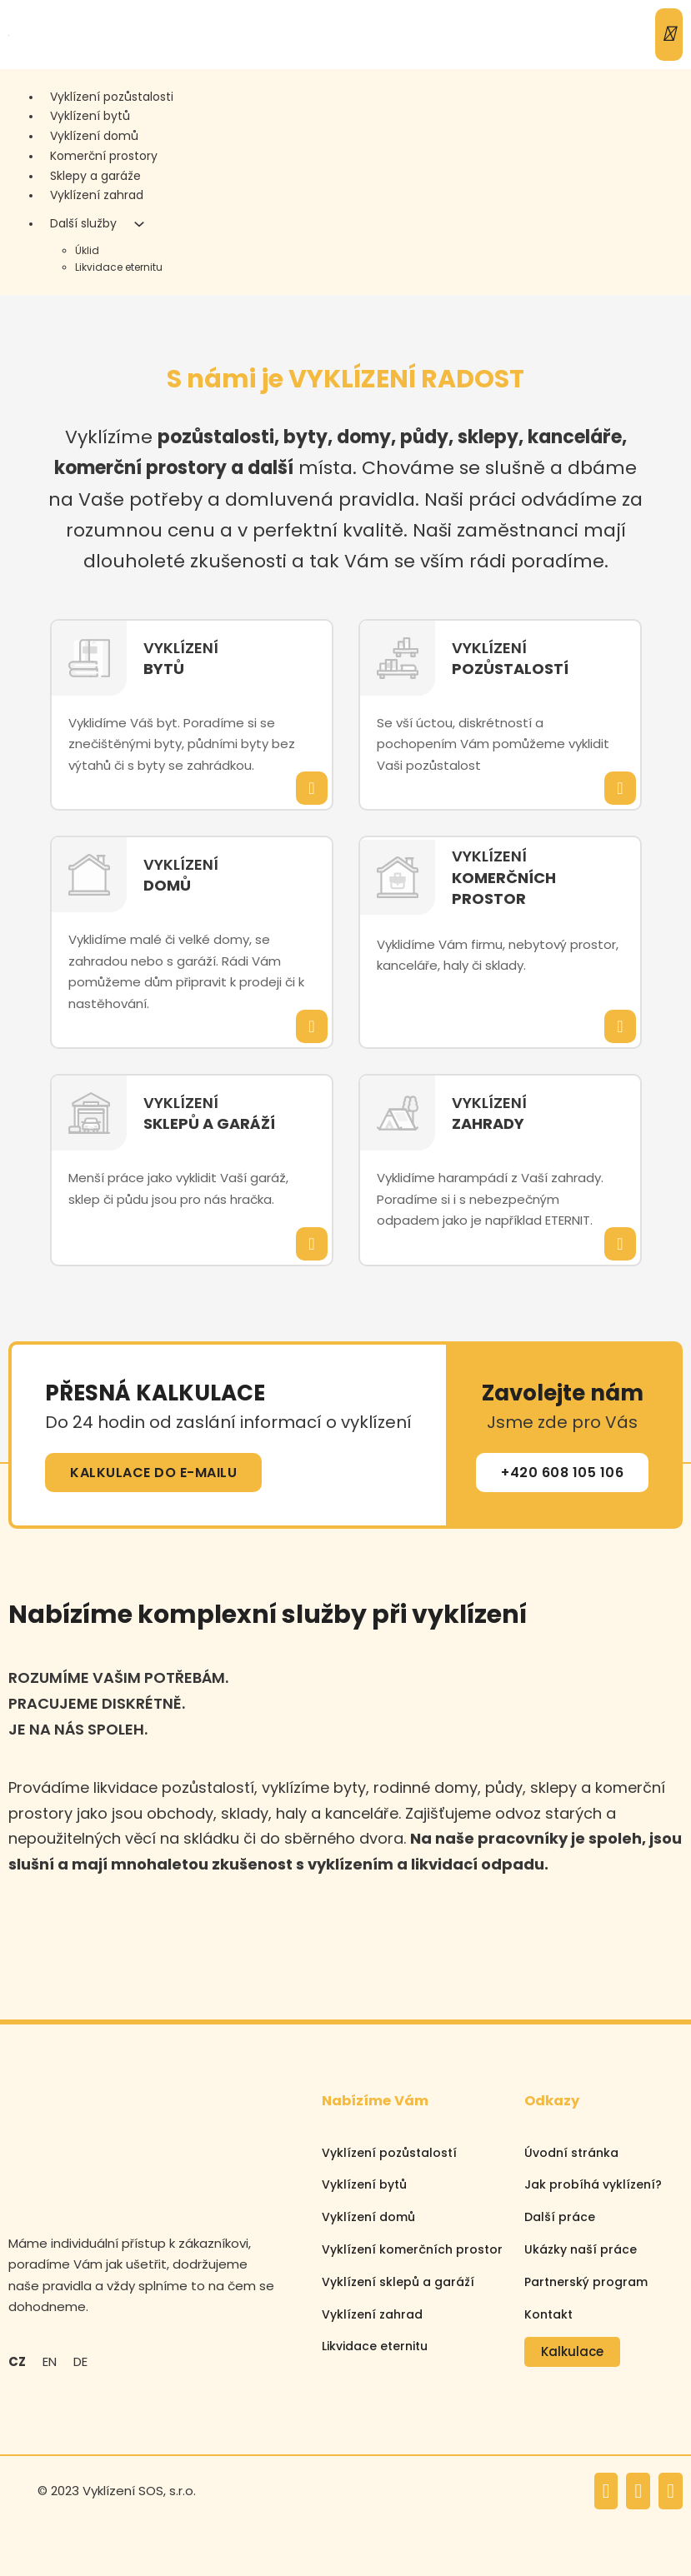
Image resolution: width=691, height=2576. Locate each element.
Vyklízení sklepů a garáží (398, 2282)
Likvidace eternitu (119, 267)
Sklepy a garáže (95, 175)
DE (80, 2361)
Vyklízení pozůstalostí (389, 2152)
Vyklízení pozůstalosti (111, 96)
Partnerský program (586, 2282)
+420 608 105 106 (562, 1472)
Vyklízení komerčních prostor (412, 2249)
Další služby (83, 223)
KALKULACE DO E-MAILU (153, 1472)
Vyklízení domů (94, 135)
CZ (17, 2361)
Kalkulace (572, 2351)
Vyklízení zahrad (96, 195)
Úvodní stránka (571, 2152)
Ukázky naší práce (580, 2249)
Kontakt (548, 2314)
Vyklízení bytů (90, 115)
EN (50, 2361)
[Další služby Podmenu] (139, 224)
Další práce (559, 2217)
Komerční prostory (104, 155)
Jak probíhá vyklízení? (593, 2184)
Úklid (87, 250)
